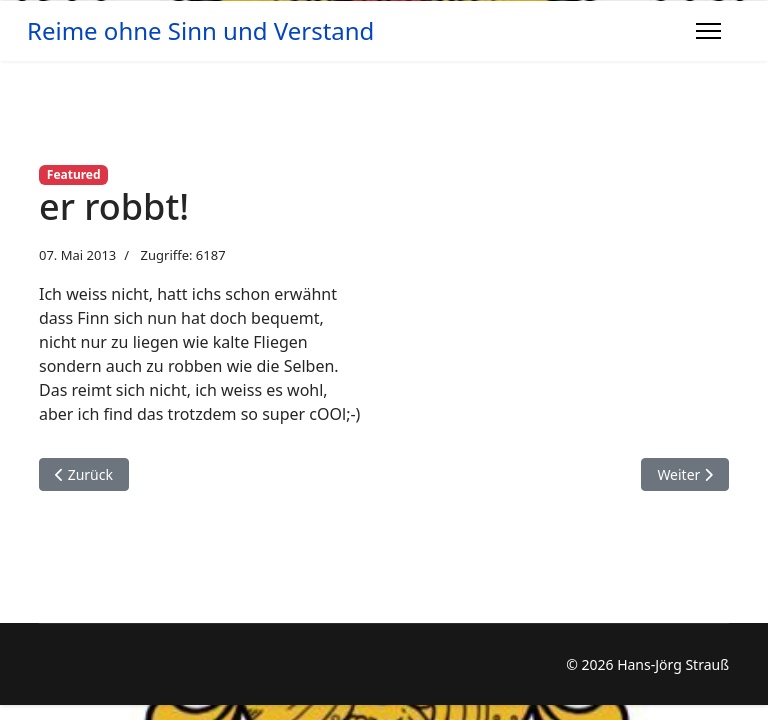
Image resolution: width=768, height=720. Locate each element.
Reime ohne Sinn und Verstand (200, 31)
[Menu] (708, 31)
